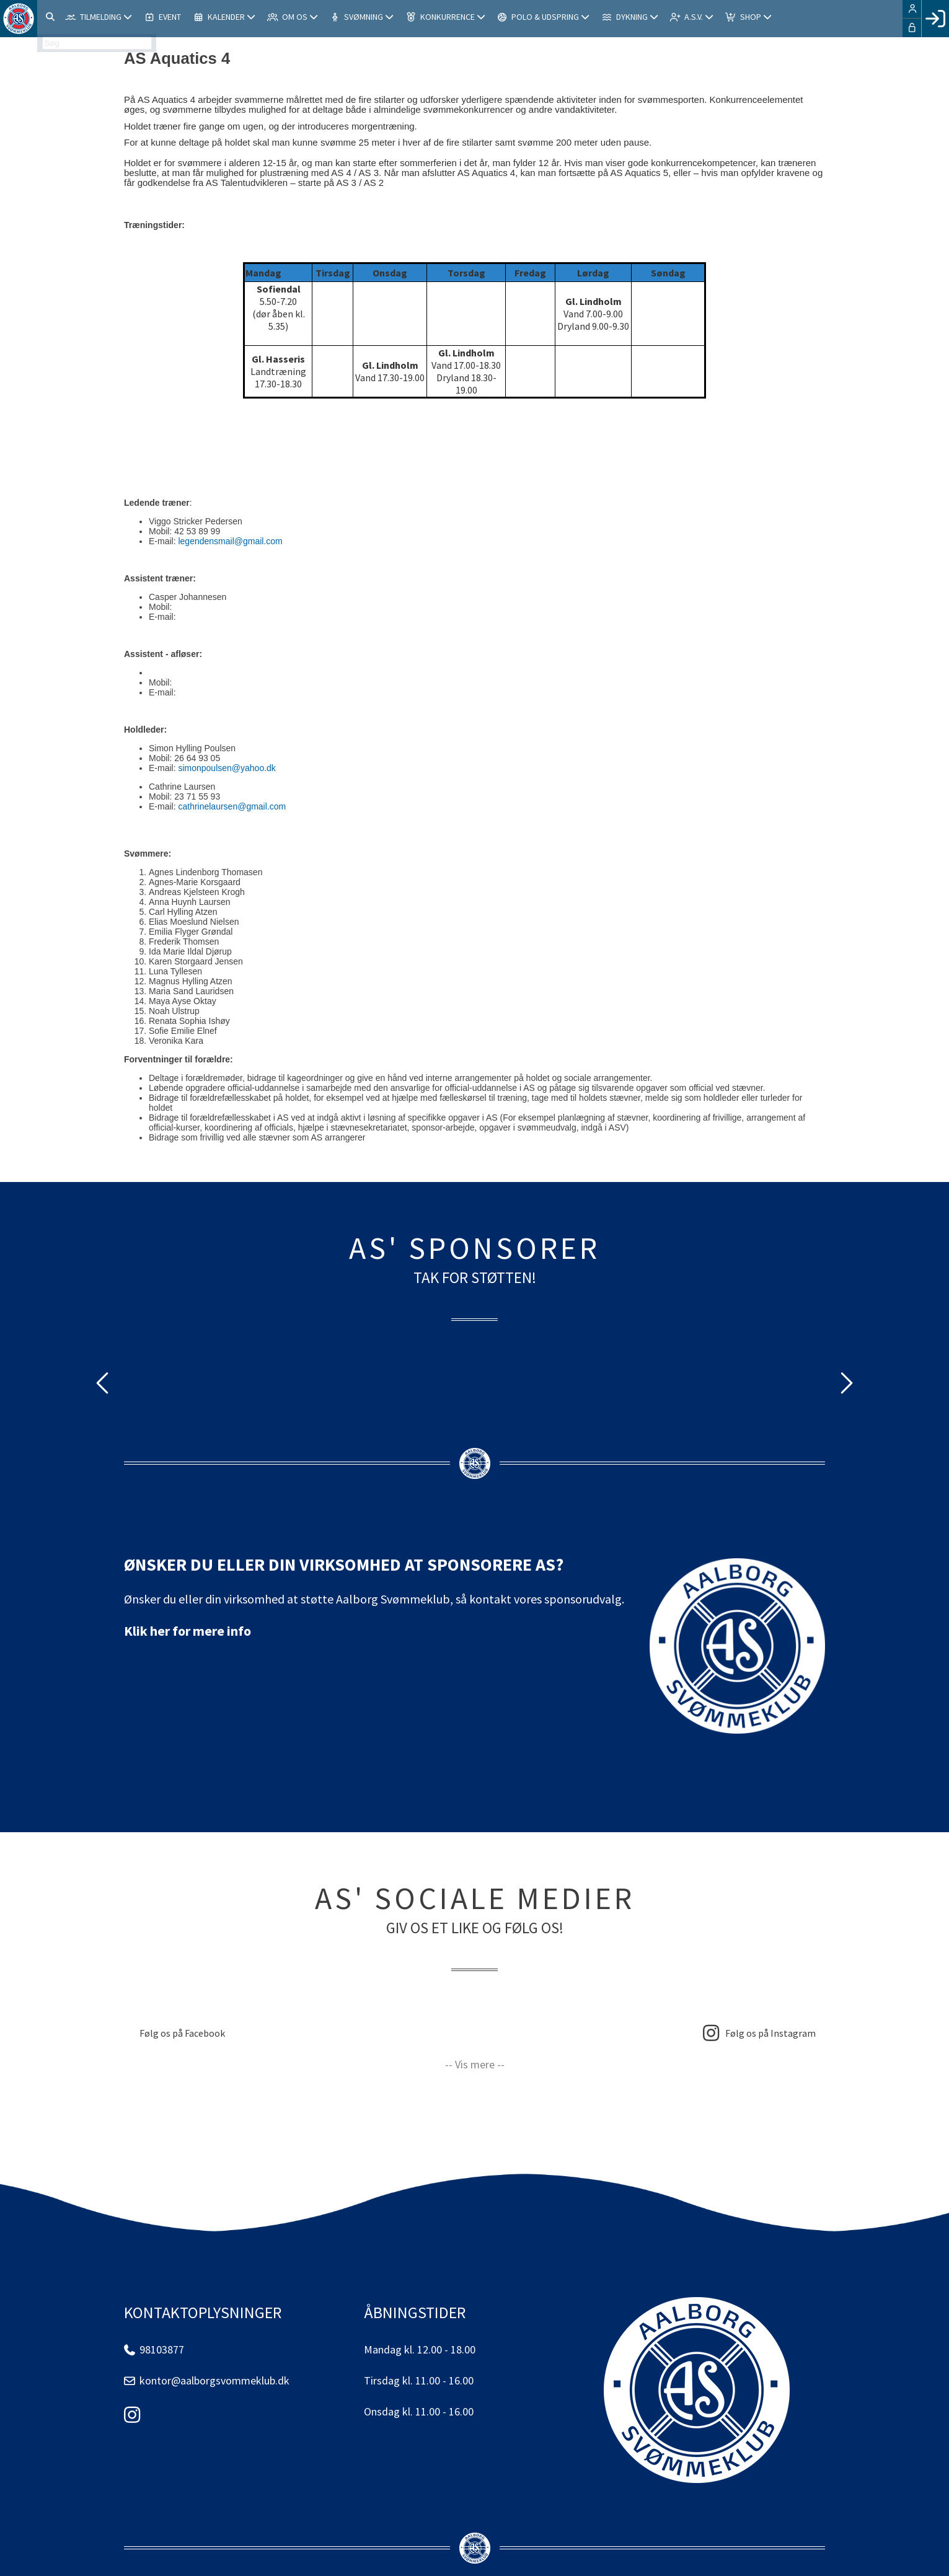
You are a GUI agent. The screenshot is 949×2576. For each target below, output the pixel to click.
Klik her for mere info (187, 1630)
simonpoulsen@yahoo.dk (226, 768)
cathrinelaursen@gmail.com (232, 806)
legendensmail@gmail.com (230, 541)
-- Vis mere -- (475, 2064)
